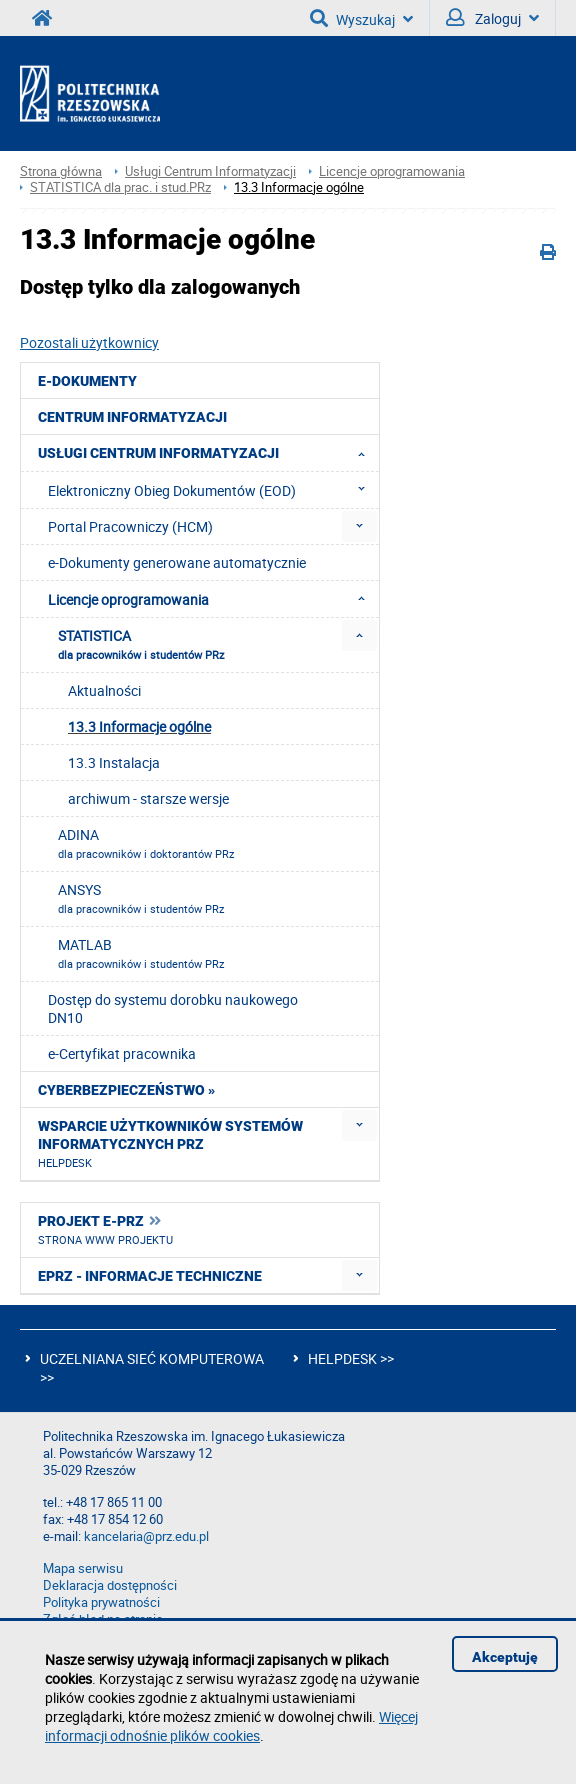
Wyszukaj (361, 18)
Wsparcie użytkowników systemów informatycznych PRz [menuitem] (170, 1144)
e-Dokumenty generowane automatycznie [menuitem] (177, 562)
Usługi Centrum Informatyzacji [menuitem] (207, 453)
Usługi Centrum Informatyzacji (210, 171)
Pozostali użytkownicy (89, 342)
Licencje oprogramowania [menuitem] (212, 599)
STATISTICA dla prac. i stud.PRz (120, 187)
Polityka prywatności (101, 1602)
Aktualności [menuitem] (104, 690)
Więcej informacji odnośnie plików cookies (231, 1726)
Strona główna (61, 171)
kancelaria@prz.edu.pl (146, 1536)
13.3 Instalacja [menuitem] (114, 762)
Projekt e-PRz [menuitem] (105, 1230)
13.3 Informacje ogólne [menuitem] (139, 726)
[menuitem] (359, 526)
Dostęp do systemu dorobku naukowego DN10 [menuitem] (173, 1008)
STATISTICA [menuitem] (141, 644)
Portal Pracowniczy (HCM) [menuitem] (130, 526)
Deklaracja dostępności (110, 1585)
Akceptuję (505, 1657)
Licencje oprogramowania (392, 171)
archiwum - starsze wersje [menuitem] (148, 798)
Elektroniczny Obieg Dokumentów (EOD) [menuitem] (212, 490)
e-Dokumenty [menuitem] (87, 381)
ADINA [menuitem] (146, 843)
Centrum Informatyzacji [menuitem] (132, 417)
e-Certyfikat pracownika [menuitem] (122, 1053)
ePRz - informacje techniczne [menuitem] (150, 1276)
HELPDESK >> (351, 1358)
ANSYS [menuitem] (141, 898)
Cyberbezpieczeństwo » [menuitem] (126, 1090)
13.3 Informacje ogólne (299, 187)
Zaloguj (492, 18)
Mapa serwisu (83, 1568)
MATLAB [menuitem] (141, 953)
